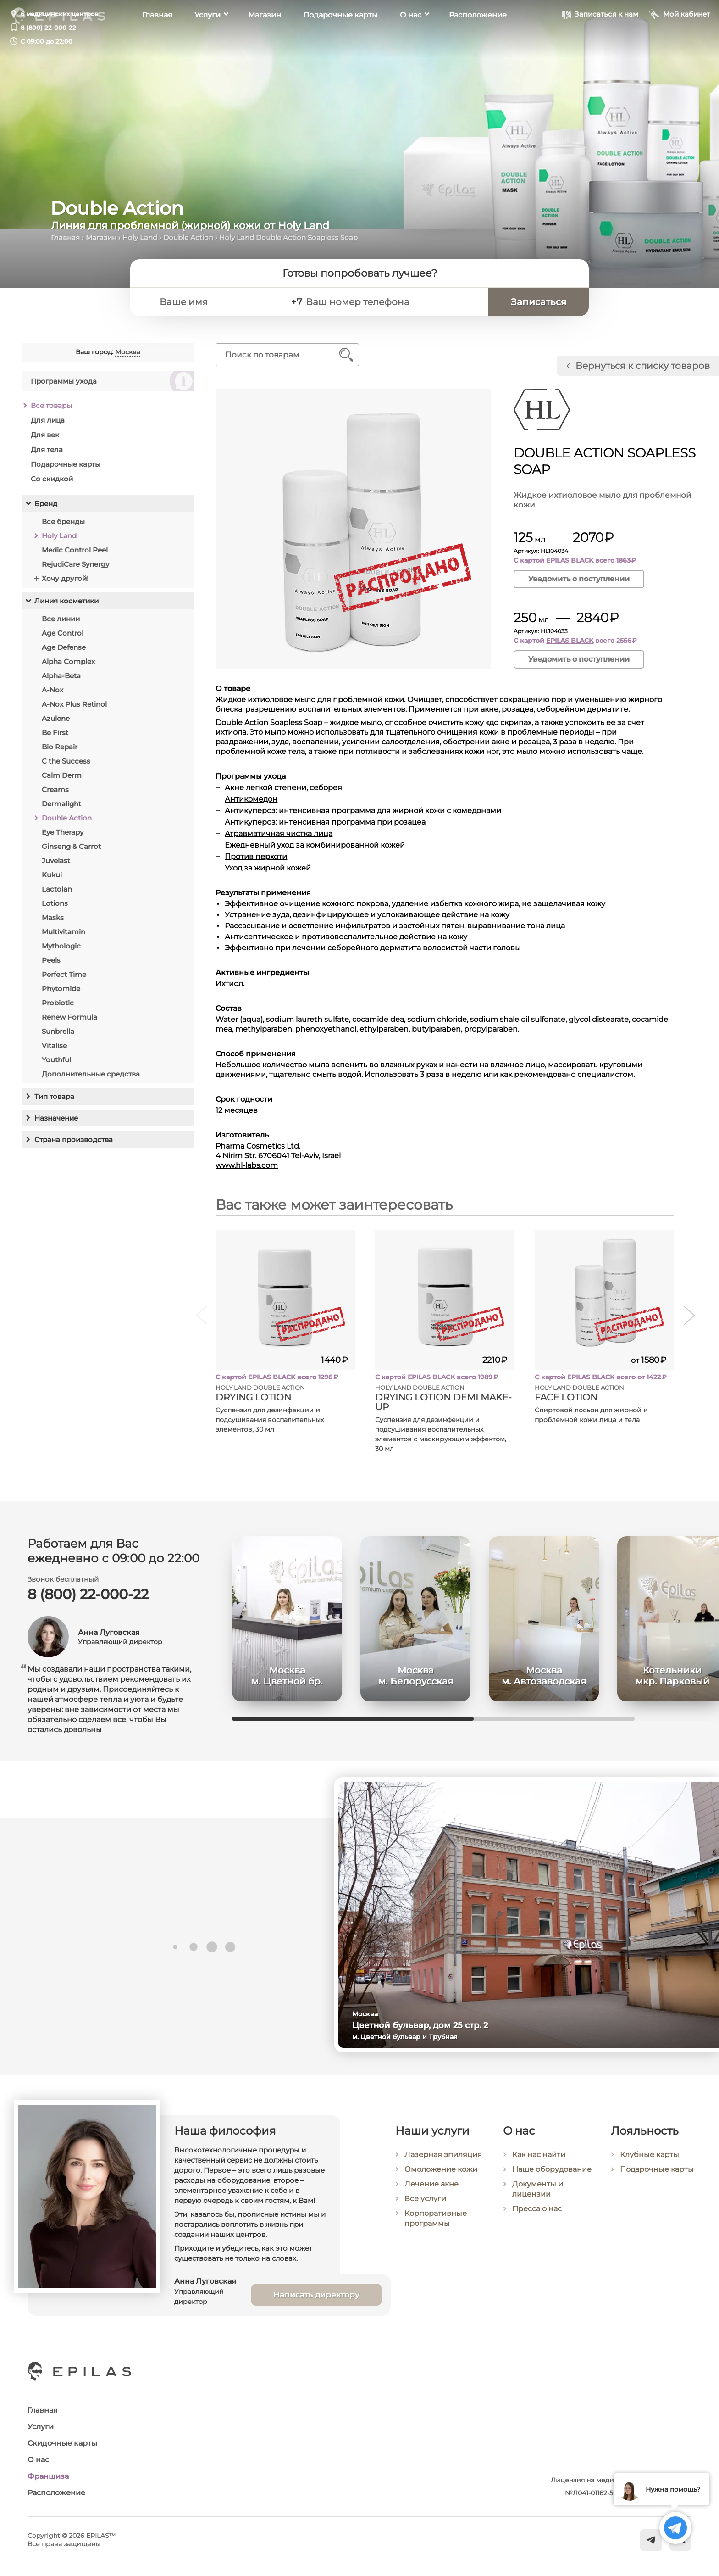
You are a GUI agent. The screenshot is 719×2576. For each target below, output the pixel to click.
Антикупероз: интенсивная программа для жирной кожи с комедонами (363, 810)
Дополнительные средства (91, 1074)
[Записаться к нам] (599, 41)
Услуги (207, 41)
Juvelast (56, 860)
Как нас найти (538, 2166)
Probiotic (58, 1002)
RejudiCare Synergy (75, 564)
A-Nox (52, 690)
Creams (55, 789)
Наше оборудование (552, 2180)
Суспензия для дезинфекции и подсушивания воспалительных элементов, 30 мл (270, 1419)
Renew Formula (69, 1017)
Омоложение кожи (440, 2179)
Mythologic (61, 946)
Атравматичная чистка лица (279, 833)
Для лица (48, 420)
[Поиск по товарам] (281, 355)
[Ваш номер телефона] (392, 302)
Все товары (51, 405)
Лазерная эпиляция (443, 2164)
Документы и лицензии (537, 2200)
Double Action (188, 237)
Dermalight (61, 803)
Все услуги (425, 2208)
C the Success (66, 761)
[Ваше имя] (218, 302)
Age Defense (64, 647)
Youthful (56, 1059)
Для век (45, 434)
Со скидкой (52, 478)
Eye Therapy (62, 832)
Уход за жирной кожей (268, 868)
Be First (55, 732)
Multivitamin (63, 931)
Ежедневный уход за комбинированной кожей (315, 845)
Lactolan (57, 889)
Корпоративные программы (435, 2228)
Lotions (55, 903)
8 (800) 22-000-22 (48, 27)
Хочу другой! (65, 578)
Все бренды (63, 521)
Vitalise (54, 1045)
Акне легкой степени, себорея (284, 787)
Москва (127, 352)
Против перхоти (256, 856)
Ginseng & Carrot (71, 846)
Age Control (62, 633)
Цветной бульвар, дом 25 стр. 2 (428, 2025)
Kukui (52, 874)
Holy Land (139, 237)
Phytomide (61, 988)
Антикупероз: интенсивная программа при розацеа (325, 822)
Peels (51, 960)
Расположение (478, 41)
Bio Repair (59, 746)
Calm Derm (62, 775)
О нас (410, 41)
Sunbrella (58, 1031)
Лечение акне (431, 2194)
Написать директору (316, 2303)
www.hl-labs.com (247, 1165)
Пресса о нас (537, 2220)
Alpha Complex (68, 661)
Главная (157, 41)
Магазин (264, 41)
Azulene (56, 718)
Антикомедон (251, 799)
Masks (53, 917)
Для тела (47, 449)
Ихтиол (229, 983)
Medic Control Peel (75, 550)
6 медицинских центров (59, 13)
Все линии (61, 618)
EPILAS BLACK (570, 560)
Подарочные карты (340, 41)
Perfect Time (64, 974)
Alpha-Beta (61, 675)
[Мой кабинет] (679, 41)
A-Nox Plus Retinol (74, 704)
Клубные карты (649, 2167)
